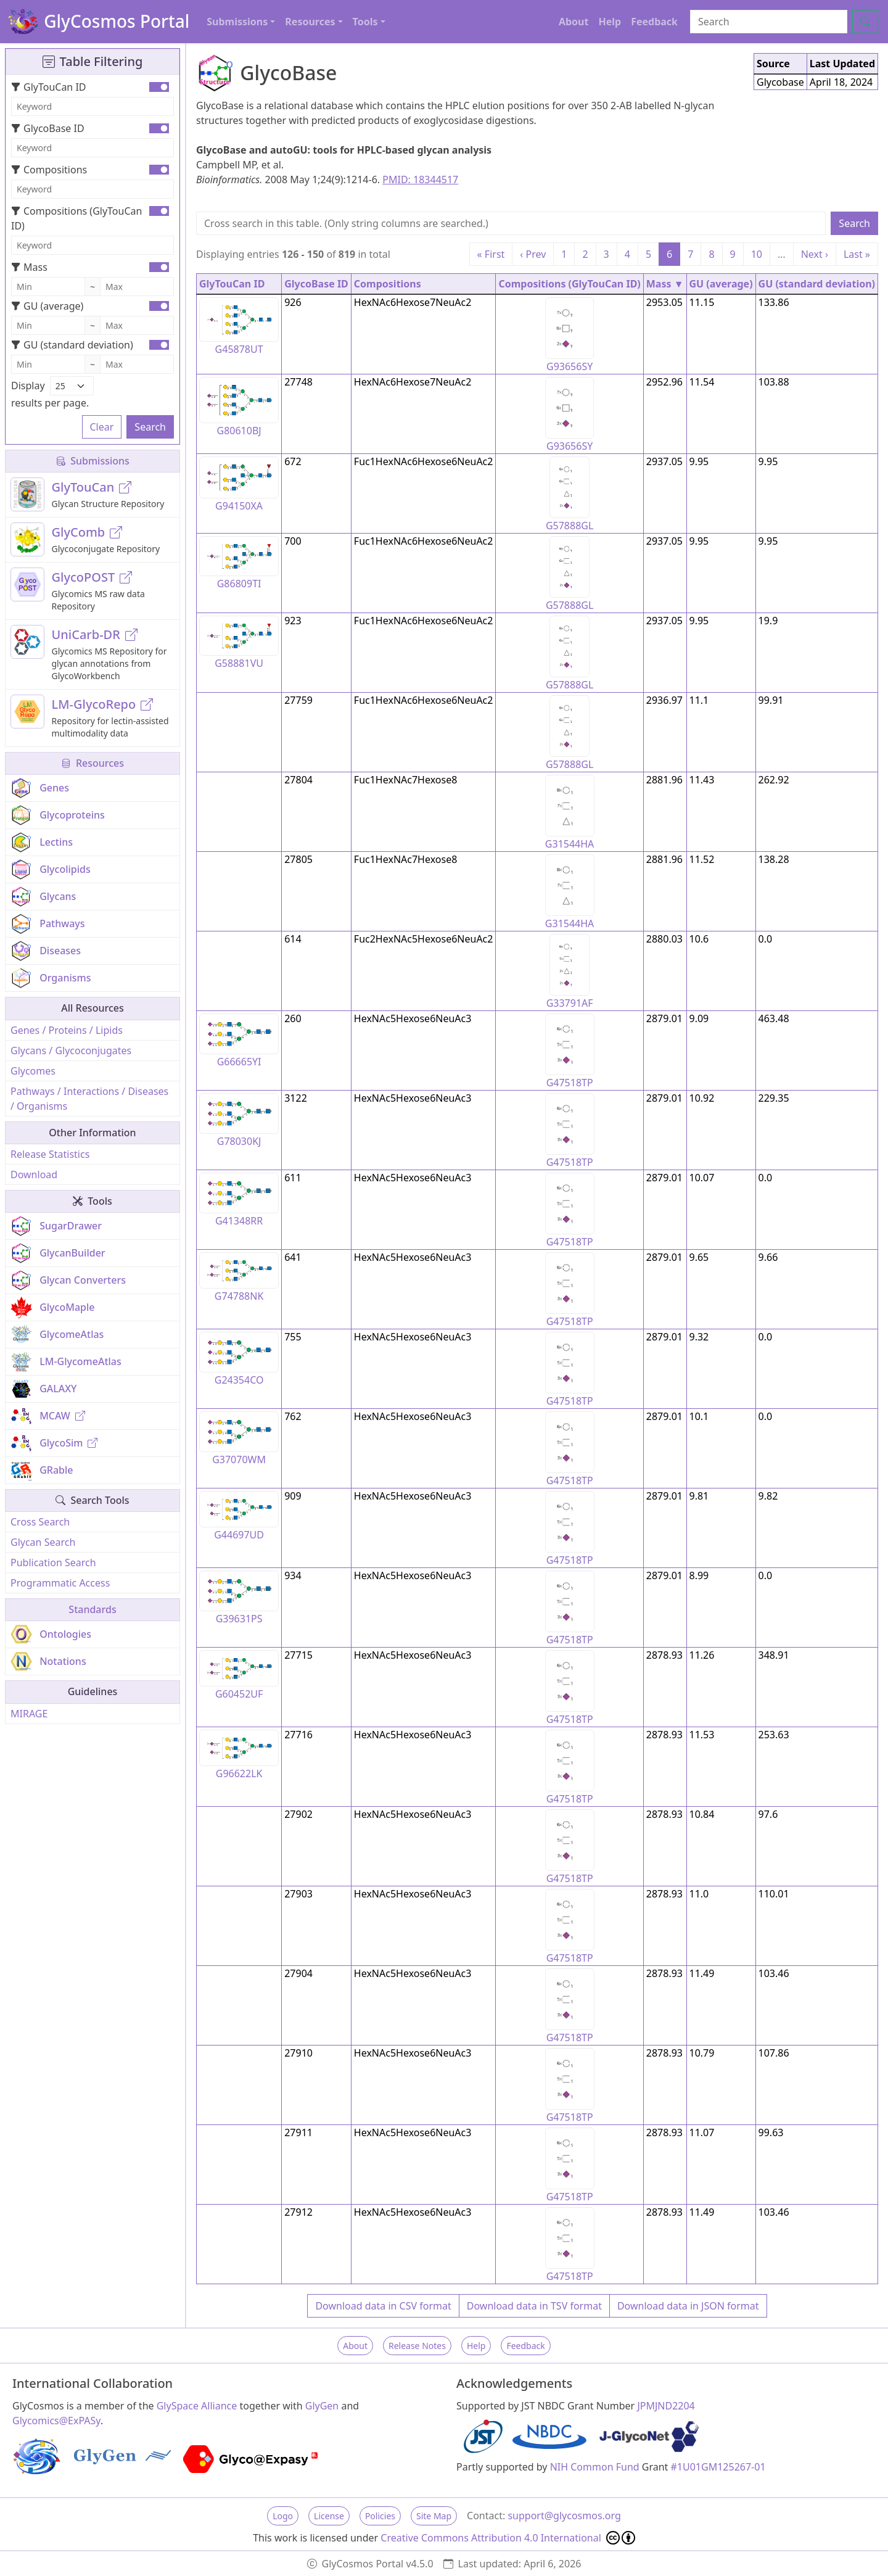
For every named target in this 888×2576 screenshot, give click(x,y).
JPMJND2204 (665, 2406)
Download (33, 1174)
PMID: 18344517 (420, 179)
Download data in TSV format (534, 2306)
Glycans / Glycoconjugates (70, 1050)
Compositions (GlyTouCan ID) (76, 218)
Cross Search (40, 1522)
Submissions (93, 461)
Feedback (654, 21)
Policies (380, 2516)
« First (491, 254)
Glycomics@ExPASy (56, 2420)
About (574, 21)
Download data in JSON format (688, 2306)
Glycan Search (42, 1542)
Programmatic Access (60, 1583)
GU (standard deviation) (72, 345)
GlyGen (322, 2406)
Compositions (49, 169)
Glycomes (33, 1071)
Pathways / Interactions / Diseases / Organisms (89, 1098)
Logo (283, 2516)
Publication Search (53, 1562)
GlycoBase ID (47, 128)
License (329, 2516)
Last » (857, 254)
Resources (92, 763)
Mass (29, 267)
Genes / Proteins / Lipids (66, 1030)
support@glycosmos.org (564, 2515)
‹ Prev (533, 254)
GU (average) (47, 306)
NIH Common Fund (594, 2467)
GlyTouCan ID (48, 87)
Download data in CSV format (383, 2306)
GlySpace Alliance (197, 2406)
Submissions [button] (237, 21)
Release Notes (417, 2345)
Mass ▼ (665, 284)
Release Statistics (49, 1154)
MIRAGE (28, 1713)
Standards (92, 1609)
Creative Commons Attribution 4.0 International (507, 2538)
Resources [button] (310, 21)
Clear (102, 427)
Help (609, 21)
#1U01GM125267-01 (718, 2467)
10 (756, 254)
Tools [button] (365, 21)
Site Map (433, 2516)
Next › (814, 254)
